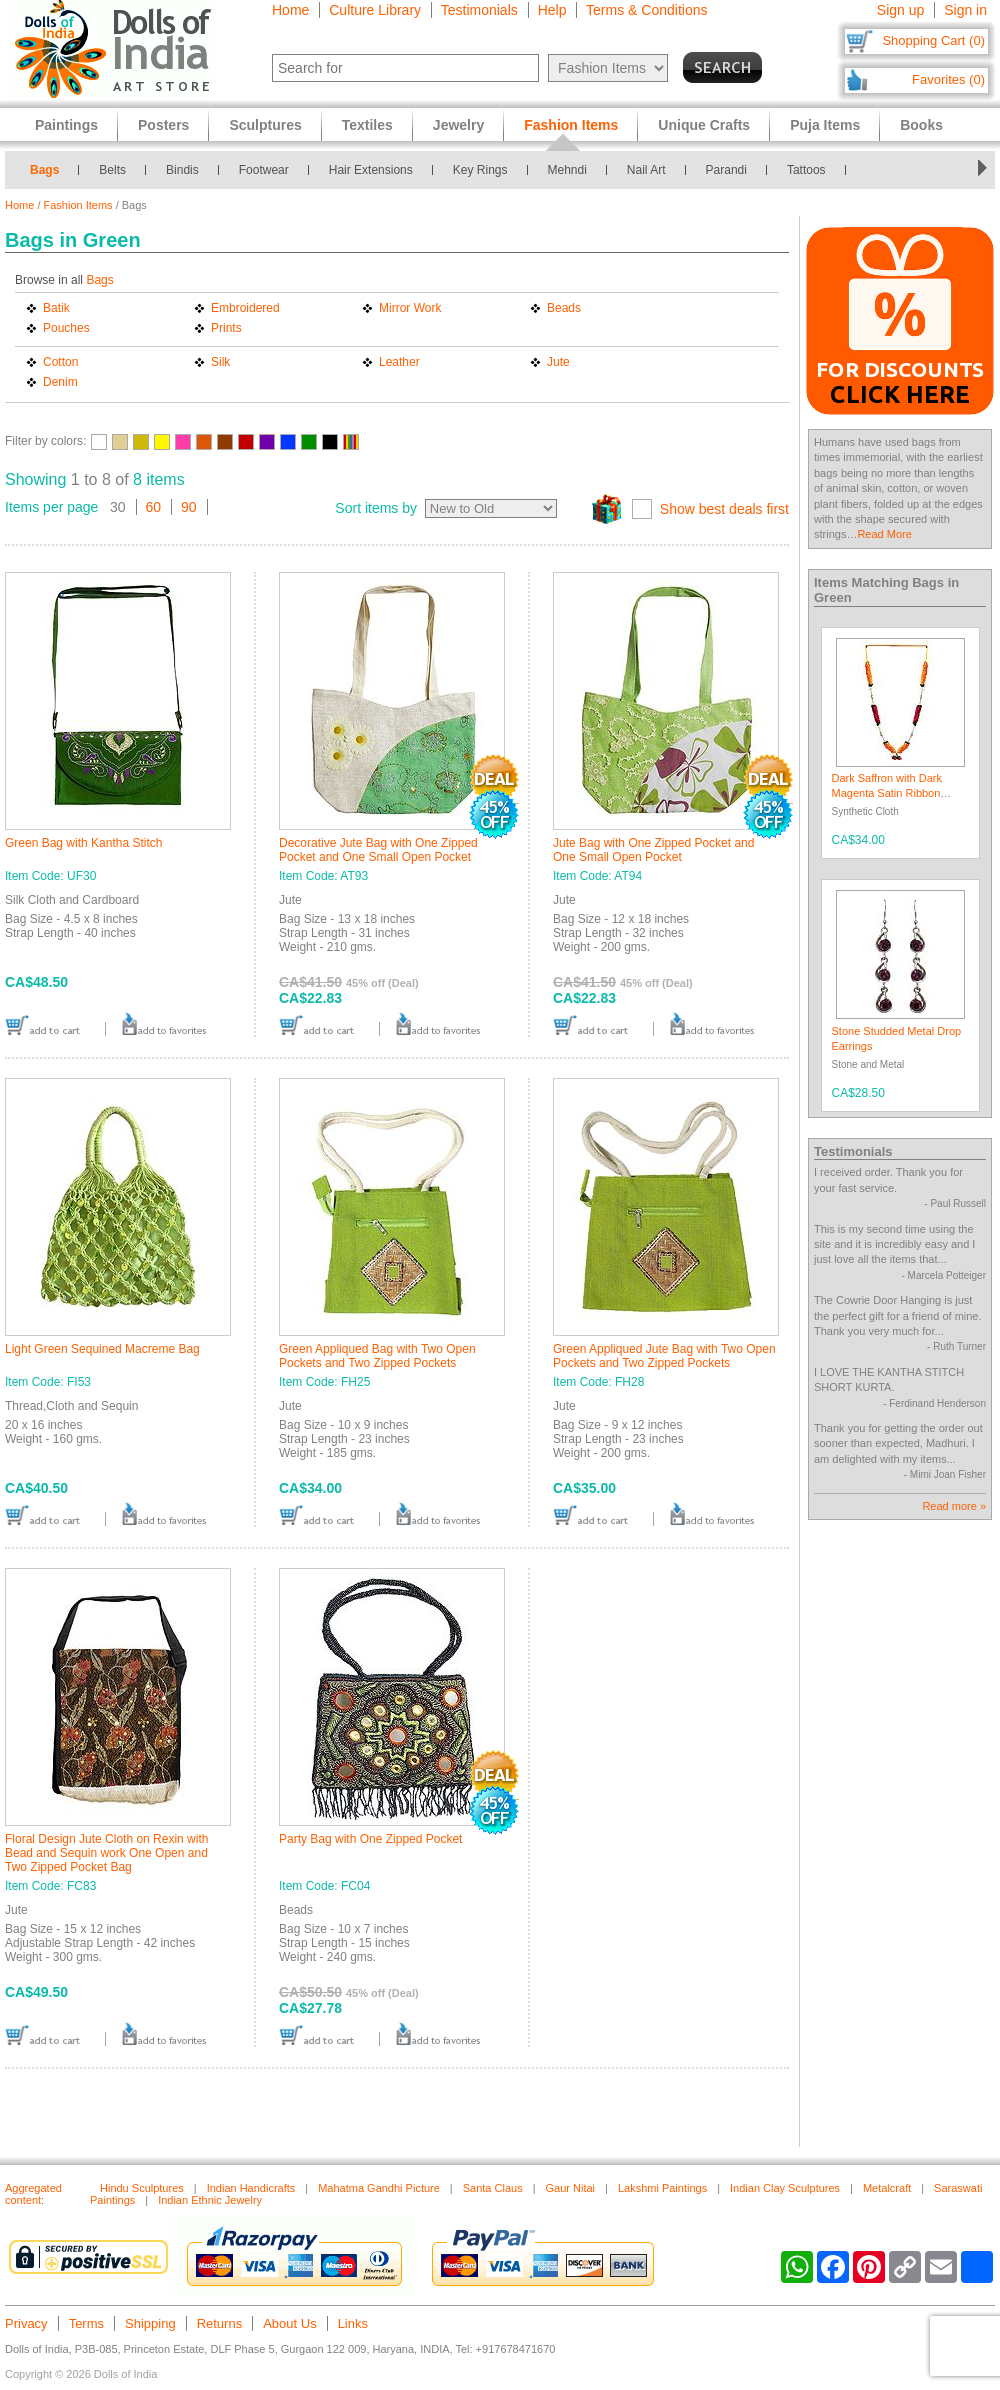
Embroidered (245, 308)
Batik (56, 308)
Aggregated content (33, 2194)
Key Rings (480, 170)
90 (189, 507)
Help (552, 10)
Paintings (66, 125)
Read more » (954, 1506)
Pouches (66, 328)
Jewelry (458, 125)
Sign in (965, 10)
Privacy (26, 2323)
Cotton (60, 362)
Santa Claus (493, 2188)
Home (290, 10)
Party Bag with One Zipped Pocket (370, 1839)
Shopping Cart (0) (933, 40)
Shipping (150, 2323)
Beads (564, 308)
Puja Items (825, 125)
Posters (163, 125)
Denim (60, 382)
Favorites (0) (948, 79)
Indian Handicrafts (251, 2188)
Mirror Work (410, 308)
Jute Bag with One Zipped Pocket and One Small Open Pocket (653, 850)
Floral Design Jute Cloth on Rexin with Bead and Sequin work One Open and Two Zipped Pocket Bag (106, 1853)
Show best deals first (724, 509)
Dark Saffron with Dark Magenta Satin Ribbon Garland (887, 793)
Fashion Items (78, 205)
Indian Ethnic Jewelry (210, 2200)
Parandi (726, 170)
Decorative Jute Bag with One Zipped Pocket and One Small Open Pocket (378, 850)
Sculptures (265, 125)
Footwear (264, 170)
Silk (220, 362)
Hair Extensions (371, 170)
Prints (226, 328)
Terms (86, 2323)
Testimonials (479, 10)
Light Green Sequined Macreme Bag (102, 1349)
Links (353, 2323)
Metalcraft (887, 2188)
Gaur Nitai (571, 2188)
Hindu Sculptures (142, 2188)
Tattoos (806, 170)
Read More (884, 534)
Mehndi (567, 170)
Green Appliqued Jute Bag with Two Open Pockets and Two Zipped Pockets (664, 1356)
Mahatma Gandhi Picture (379, 2188)
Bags (44, 170)
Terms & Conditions (646, 10)
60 (154, 507)
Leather (399, 362)
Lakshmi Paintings (662, 2188)
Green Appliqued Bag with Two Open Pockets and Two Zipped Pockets (377, 1356)
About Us (289, 2323)
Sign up (900, 10)
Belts (112, 170)
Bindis (182, 170)
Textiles (367, 125)
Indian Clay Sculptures (785, 2188)
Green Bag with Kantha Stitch (83, 843)
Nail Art (646, 170)
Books (921, 125)
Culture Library (375, 10)
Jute (558, 362)
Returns (220, 2323)
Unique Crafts (704, 125)
